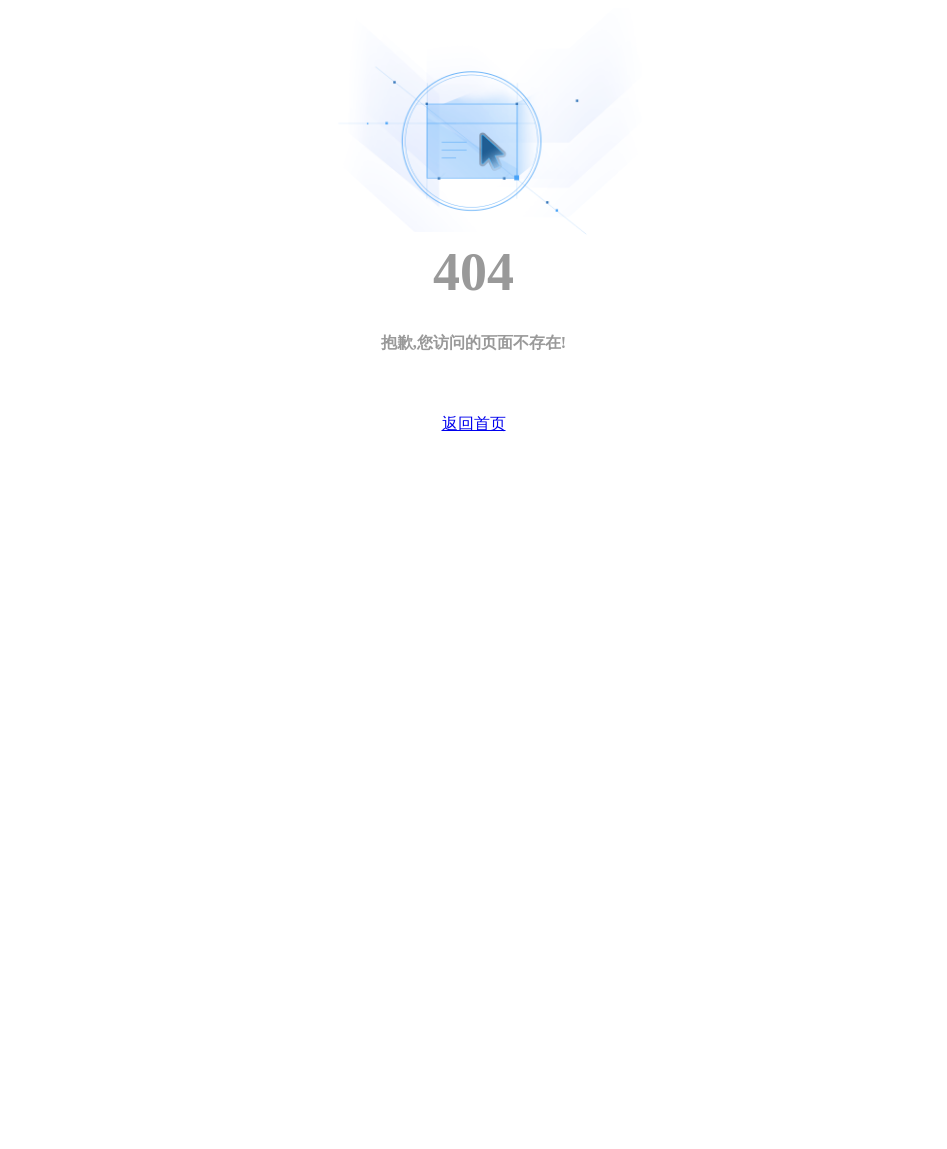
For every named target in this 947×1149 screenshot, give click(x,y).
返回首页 (474, 423)
